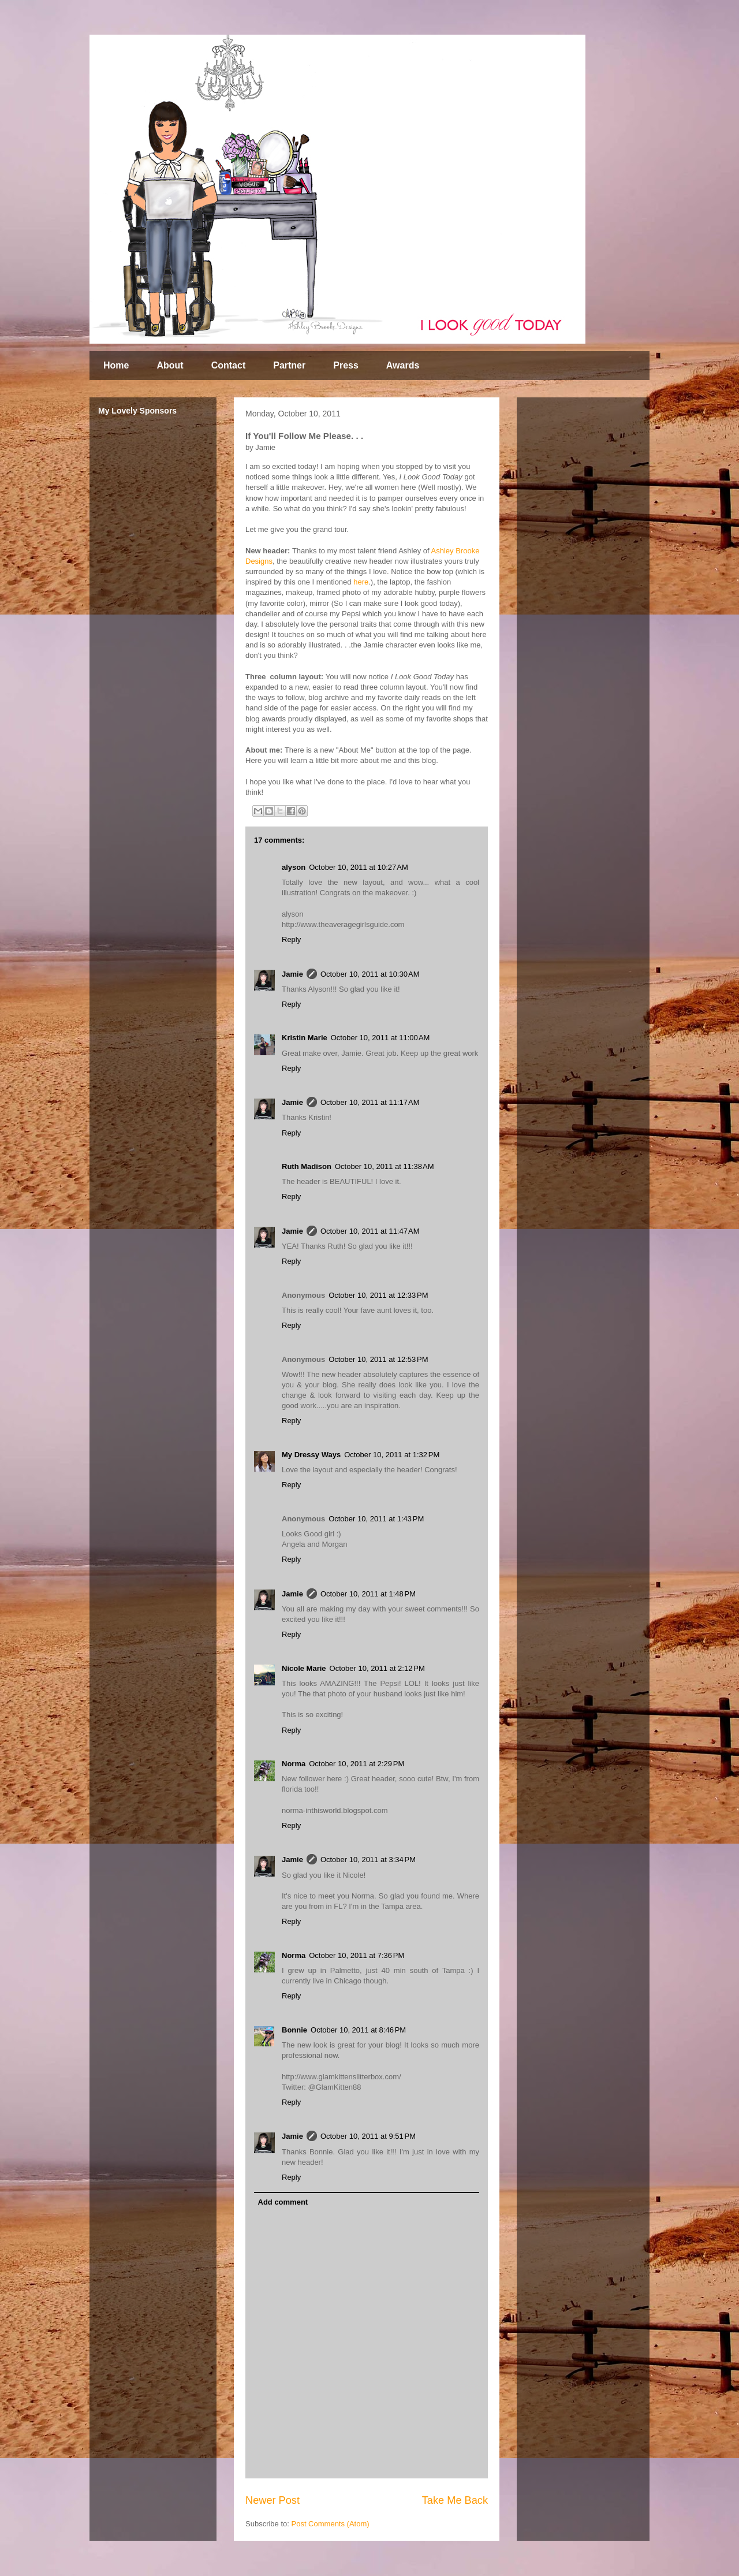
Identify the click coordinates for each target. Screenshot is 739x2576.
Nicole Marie (304, 1668)
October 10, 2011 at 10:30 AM (370, 974)
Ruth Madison (306, 1166)
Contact (228, 365)
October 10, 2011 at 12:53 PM (378, 1359)
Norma (293, 1763)
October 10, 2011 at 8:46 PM (358, 2030)
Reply (291, 939)
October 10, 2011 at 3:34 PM (368, 1859)
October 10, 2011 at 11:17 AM (370, 1102)
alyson (293, 867)
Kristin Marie (304, 1037)
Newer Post (272, 2500)
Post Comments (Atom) (331, 2523)
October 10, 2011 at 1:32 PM (391, 1454)
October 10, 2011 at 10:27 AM (358, 867)
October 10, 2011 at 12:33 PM (378, 1295)
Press (346, 365)
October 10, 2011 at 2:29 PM (356, 1763)
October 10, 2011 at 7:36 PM (356, 1955)
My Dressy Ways (311, 1454)
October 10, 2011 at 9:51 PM (368, 2136)
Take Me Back (455, 2500)
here (360, 582)
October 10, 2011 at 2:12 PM (377, 1668)
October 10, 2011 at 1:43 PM (376, 1518)
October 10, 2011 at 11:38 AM (384, 1166)
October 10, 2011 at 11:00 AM (380, 1037)
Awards (403, 365)
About (169, 365)
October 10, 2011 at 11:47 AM (370, 1231)
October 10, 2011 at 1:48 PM (368, 1593)
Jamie (292, 974)
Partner (289, 365)
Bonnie (294, 2030)
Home (116, 365)
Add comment (283, 2202)
